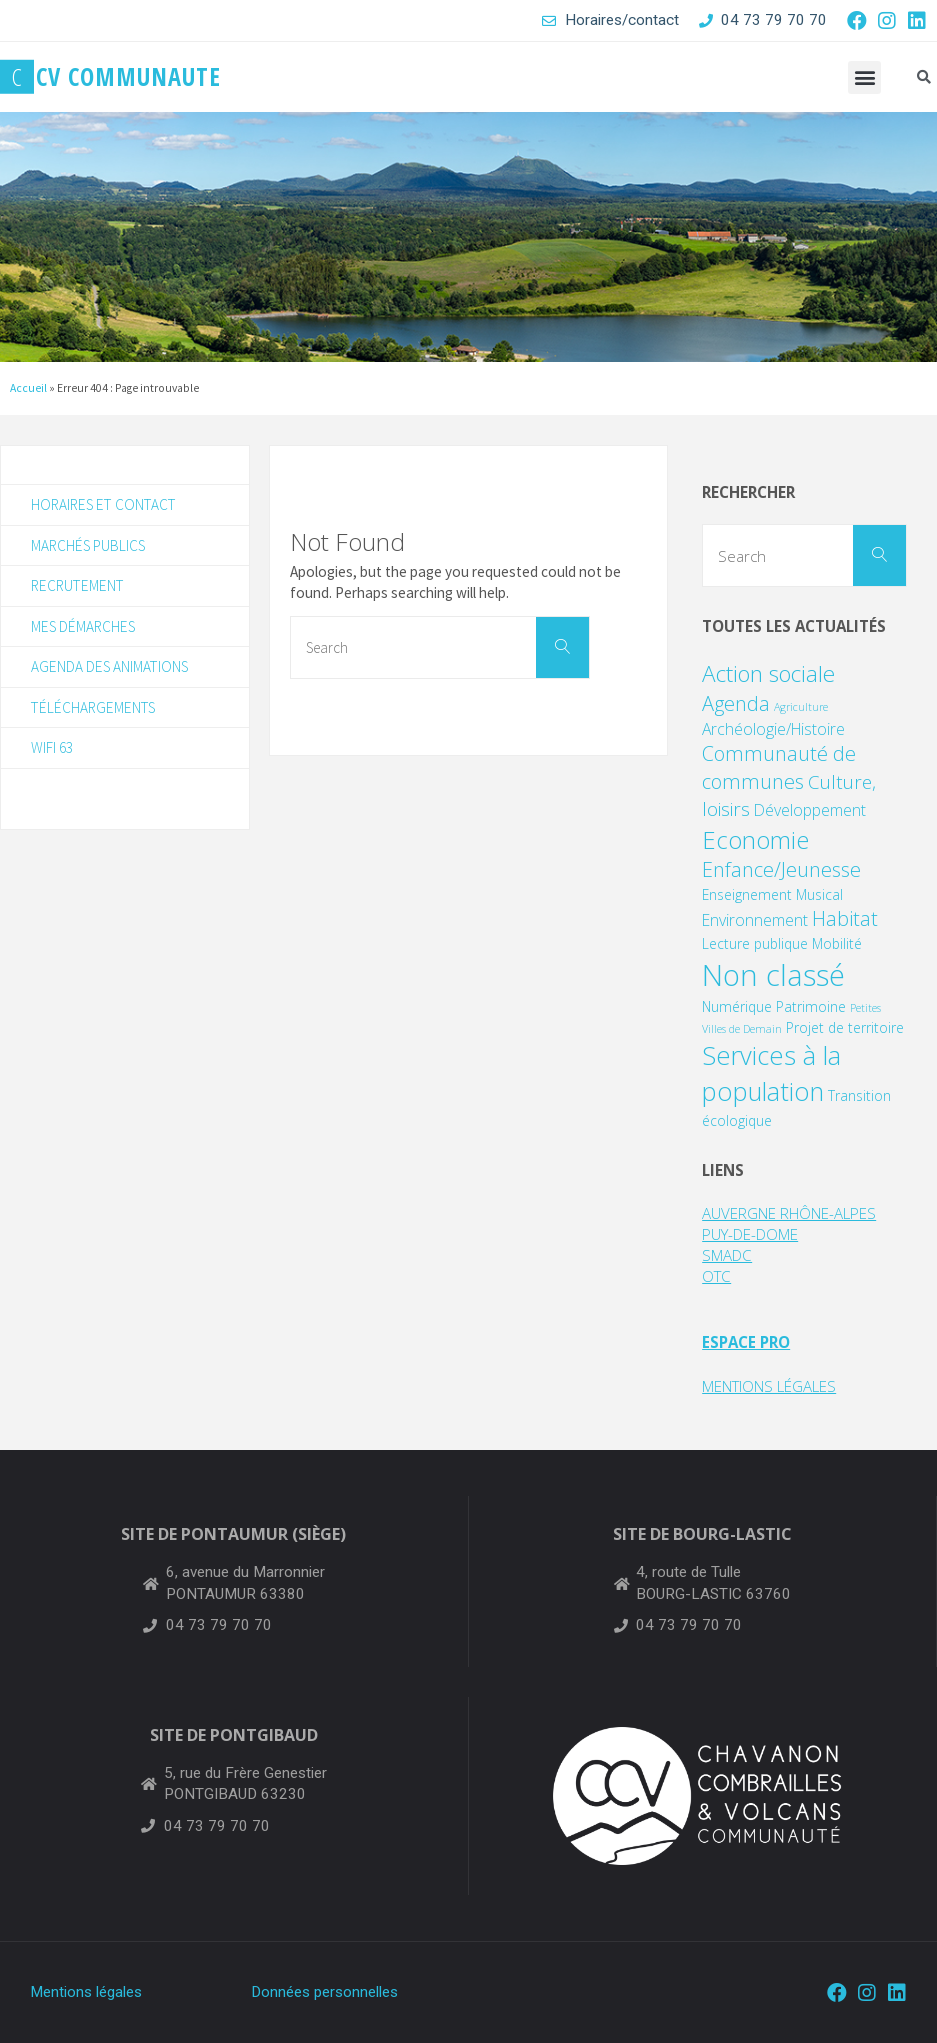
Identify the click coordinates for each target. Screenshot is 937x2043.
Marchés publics (88, 545)
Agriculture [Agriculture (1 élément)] (801, 707)
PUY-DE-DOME (751, 1234)
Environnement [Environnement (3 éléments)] (755, 920)
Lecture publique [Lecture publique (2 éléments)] (755, 943)
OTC (717, 1276)
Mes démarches (83, 626)
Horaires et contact (103, 504)
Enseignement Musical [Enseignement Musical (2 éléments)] (772, 894)
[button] (864, 77)
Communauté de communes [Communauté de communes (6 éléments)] (779, 767)
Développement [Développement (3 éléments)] (810, 810)
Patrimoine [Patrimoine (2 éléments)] (811, 1006)
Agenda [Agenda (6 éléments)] (736, 703)
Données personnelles (324, 1992)
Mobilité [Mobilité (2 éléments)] (837, 943)
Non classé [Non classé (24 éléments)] (773, 975)
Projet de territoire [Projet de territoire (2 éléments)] (845, 1027)
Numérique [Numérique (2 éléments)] (737, 1006)
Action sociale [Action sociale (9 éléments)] (768, 673)
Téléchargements (93, 707)
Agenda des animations (109, 666)
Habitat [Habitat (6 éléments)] (845, 918)
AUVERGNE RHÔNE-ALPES (789, 1213)
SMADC (727, 1255)
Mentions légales (86, 1992)
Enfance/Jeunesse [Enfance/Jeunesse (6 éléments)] (781, 869)
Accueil (28, 388)
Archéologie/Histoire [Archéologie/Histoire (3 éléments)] (773, 729)
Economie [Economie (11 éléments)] (755, 839)
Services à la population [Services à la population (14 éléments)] (771, 1073)
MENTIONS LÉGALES (769, 1386)
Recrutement (77, 585)
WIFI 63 (52, 747)
